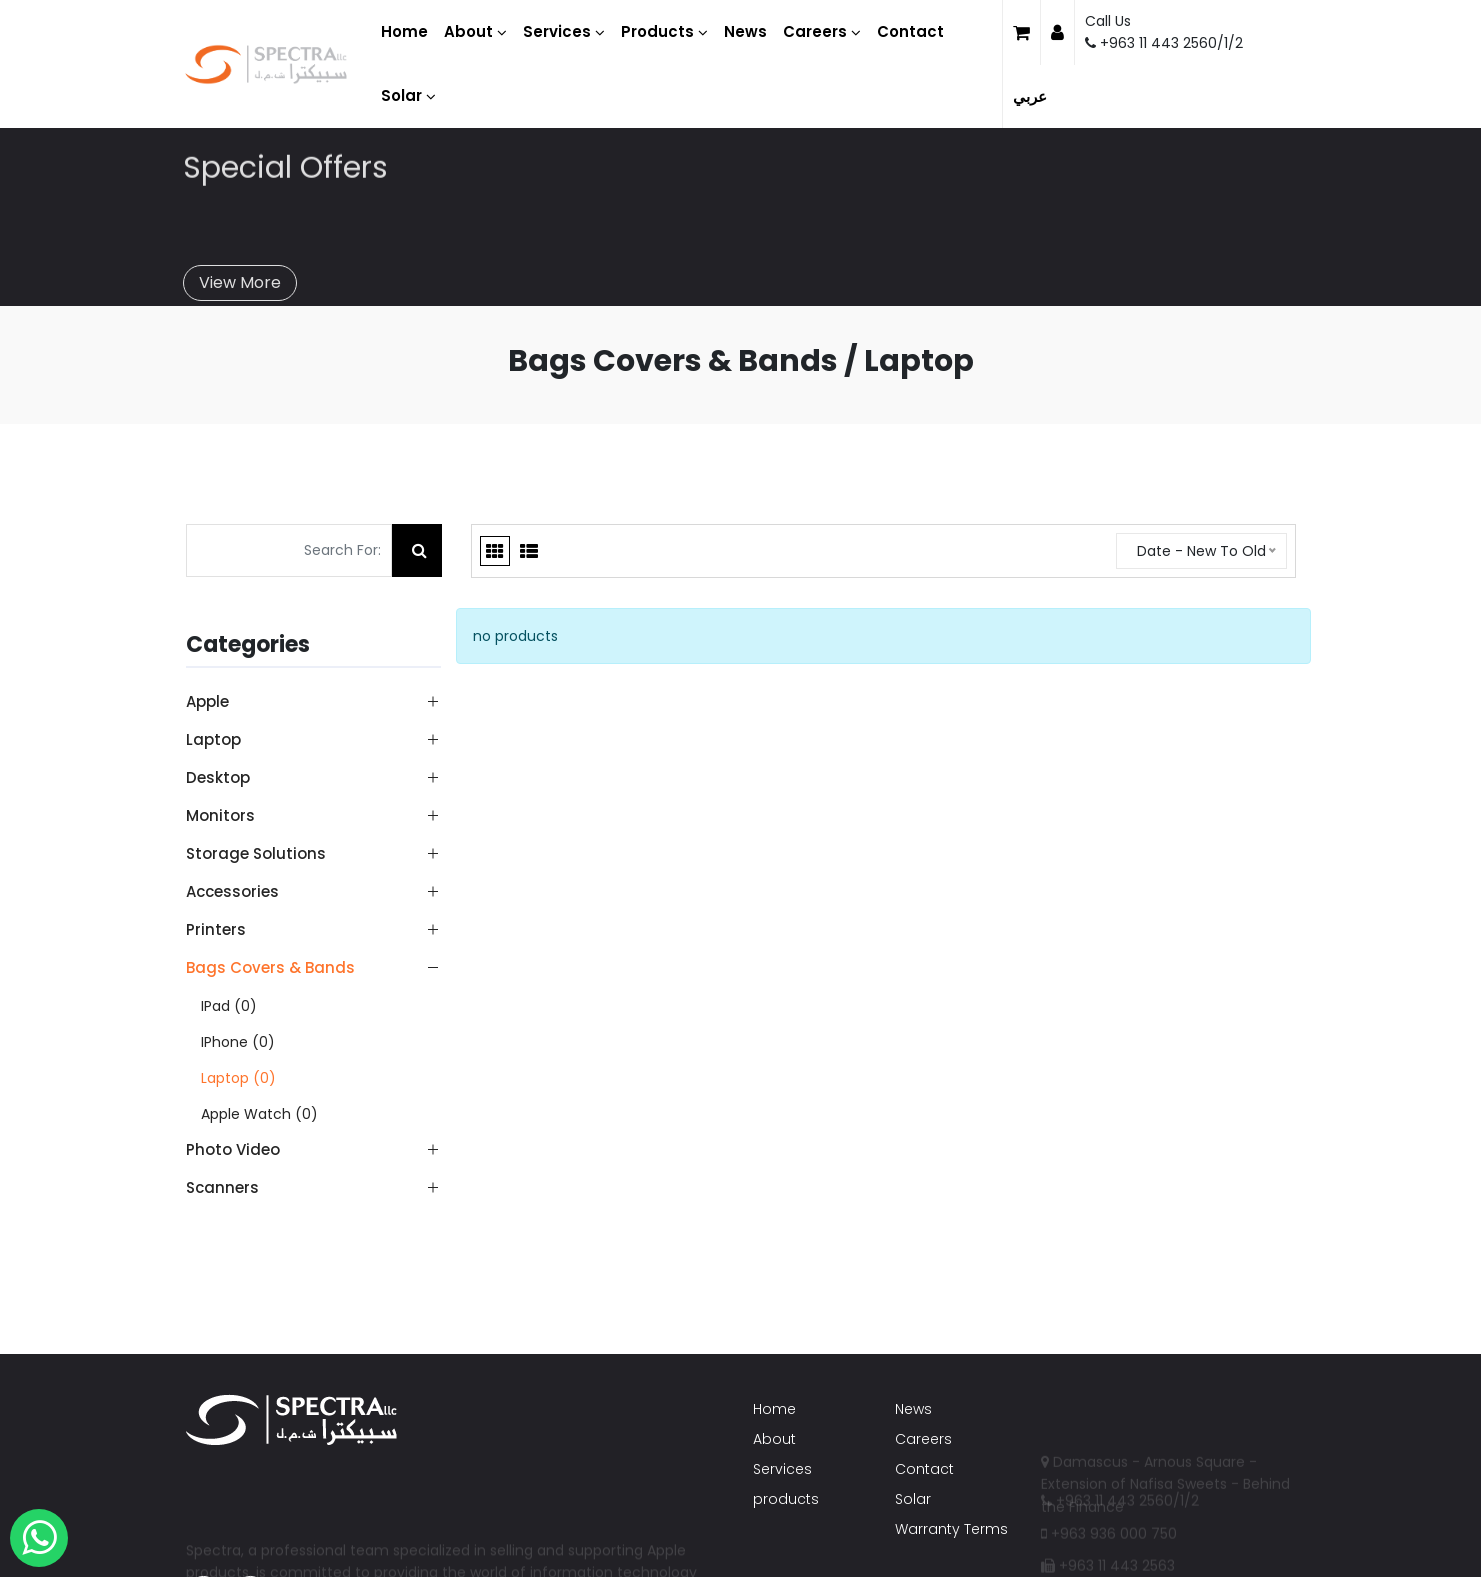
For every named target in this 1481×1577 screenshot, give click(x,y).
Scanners (222, 1187)
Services (782, 1469)
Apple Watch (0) (259, 1114)
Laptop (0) (238, 1078)
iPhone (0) (238, 1042)
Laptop (213, 739)
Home (774, 1409)
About (774, 1439)
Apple (207, 701)
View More (240, 272)
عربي (1030, 96)
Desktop (218, 777)
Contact (924, 1469)
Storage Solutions (256, 853)
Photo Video (233, 1149)
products (786, 1499)
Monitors (220, 815)
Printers (216, 929)
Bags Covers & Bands (270, 967)
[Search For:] (289, 550)
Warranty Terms (951, 1529)
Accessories (232, 891)
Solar (913, 1499)
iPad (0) (229, 1006)
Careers (923, 1439)
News (913, 1409)
